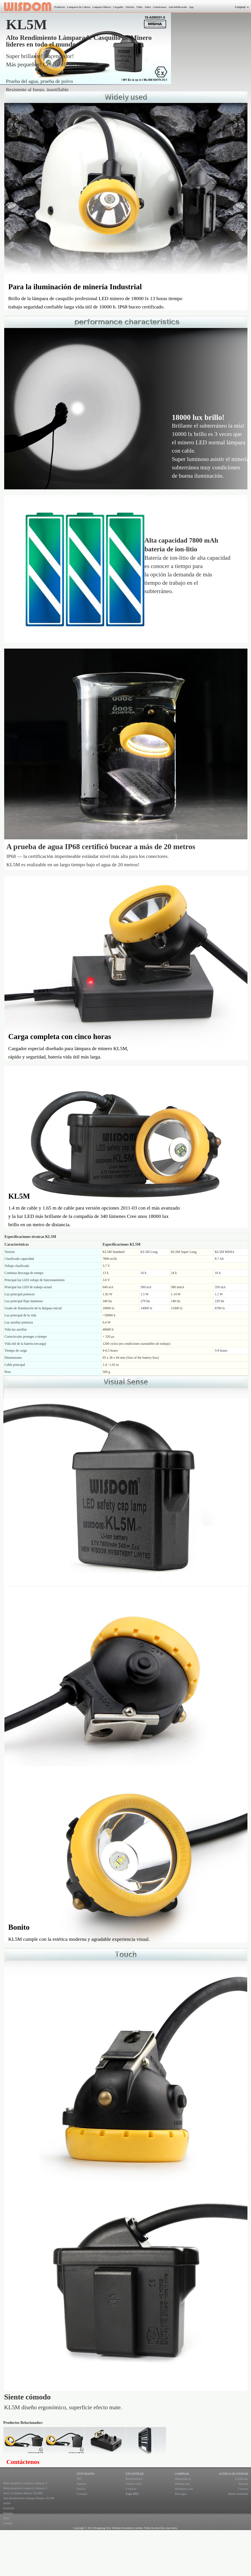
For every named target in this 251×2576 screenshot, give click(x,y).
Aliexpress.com (184, 2534)
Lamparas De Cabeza (78, 7)
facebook (8, 2554)
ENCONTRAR (135, 2519)
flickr (6, 2564)
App (191, 7)
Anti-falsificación (177, 7)
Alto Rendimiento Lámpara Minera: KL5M (28, 2544)
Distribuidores (134, 2524)
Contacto (131, 2534)
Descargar (181, 2539)
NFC (79, 2524)
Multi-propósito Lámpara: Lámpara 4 (25, 2529)
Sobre (148, 7)
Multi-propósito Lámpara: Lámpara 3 (25, 2534)
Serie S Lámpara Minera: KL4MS (23, 2539)
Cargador (118, 7)
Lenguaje (242, 7)
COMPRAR (182, 2519)
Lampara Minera (101, 7)
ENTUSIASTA (85, 2519)
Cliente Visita (133, 2529)
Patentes (82, 2529)
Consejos (82, 2539)
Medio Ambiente (238, 2539)
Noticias (130, 7)
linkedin (8, 2559)
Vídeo (139, 7)
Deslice (81, 2534)
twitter (7, 2549)
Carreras (243, 2534)
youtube (8, 2569)
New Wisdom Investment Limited (27, 6)
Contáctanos (159, 7)
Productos (59, 7)
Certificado (241, 2524)
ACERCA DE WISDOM (233, 2519)
